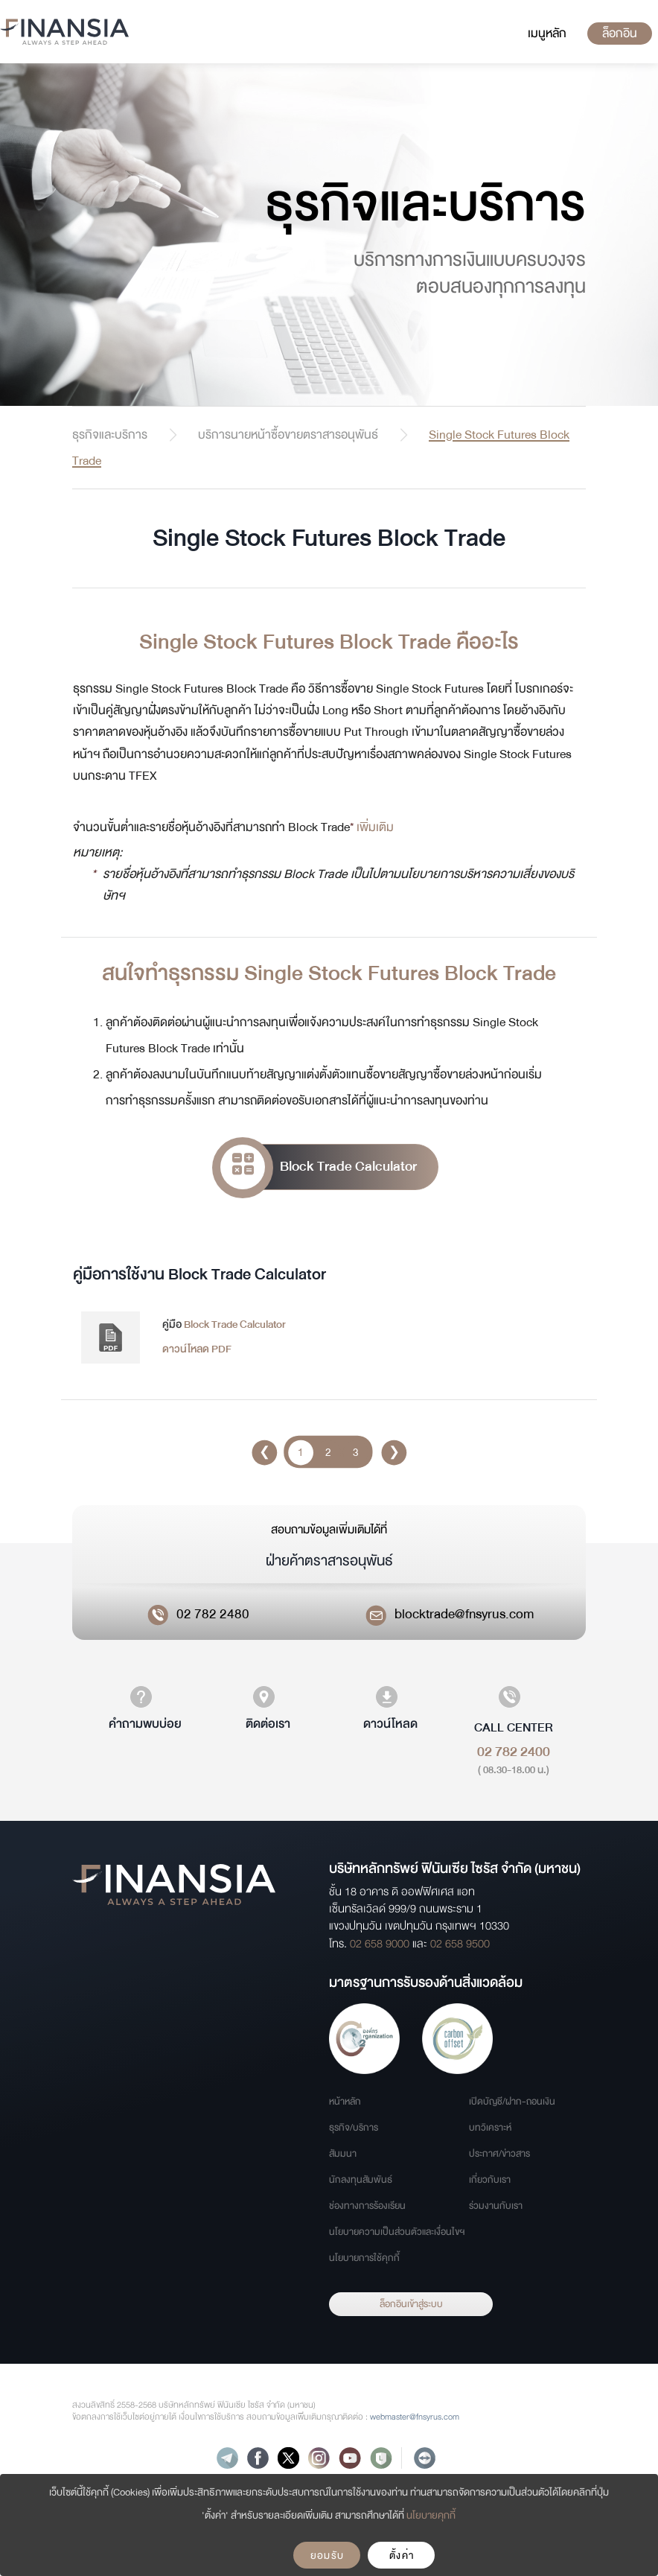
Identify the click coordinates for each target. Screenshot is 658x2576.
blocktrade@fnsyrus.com (464, 1614)
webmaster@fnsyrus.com (414, 2417)
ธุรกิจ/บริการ (353, 2127)
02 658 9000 (379, 1944)
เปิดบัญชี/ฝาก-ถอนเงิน (512, 2101)
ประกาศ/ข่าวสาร (499, 2153)
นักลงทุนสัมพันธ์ (360, 2179)
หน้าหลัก (345, 2101)
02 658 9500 (460, 1944)
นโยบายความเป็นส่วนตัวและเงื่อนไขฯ (396, 2231)
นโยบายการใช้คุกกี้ (364, 2258)
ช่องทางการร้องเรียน (367, 2205)
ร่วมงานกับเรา (496, 2205)
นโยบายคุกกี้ (431, 2515)
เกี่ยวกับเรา (490, 2179)
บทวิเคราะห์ (490, 2127)
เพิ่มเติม (375, 826)
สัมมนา (343, 2153)
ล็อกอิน (619, 33)
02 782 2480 (212, 1614)
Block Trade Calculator (318, 1167)
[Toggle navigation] (547, 33)
